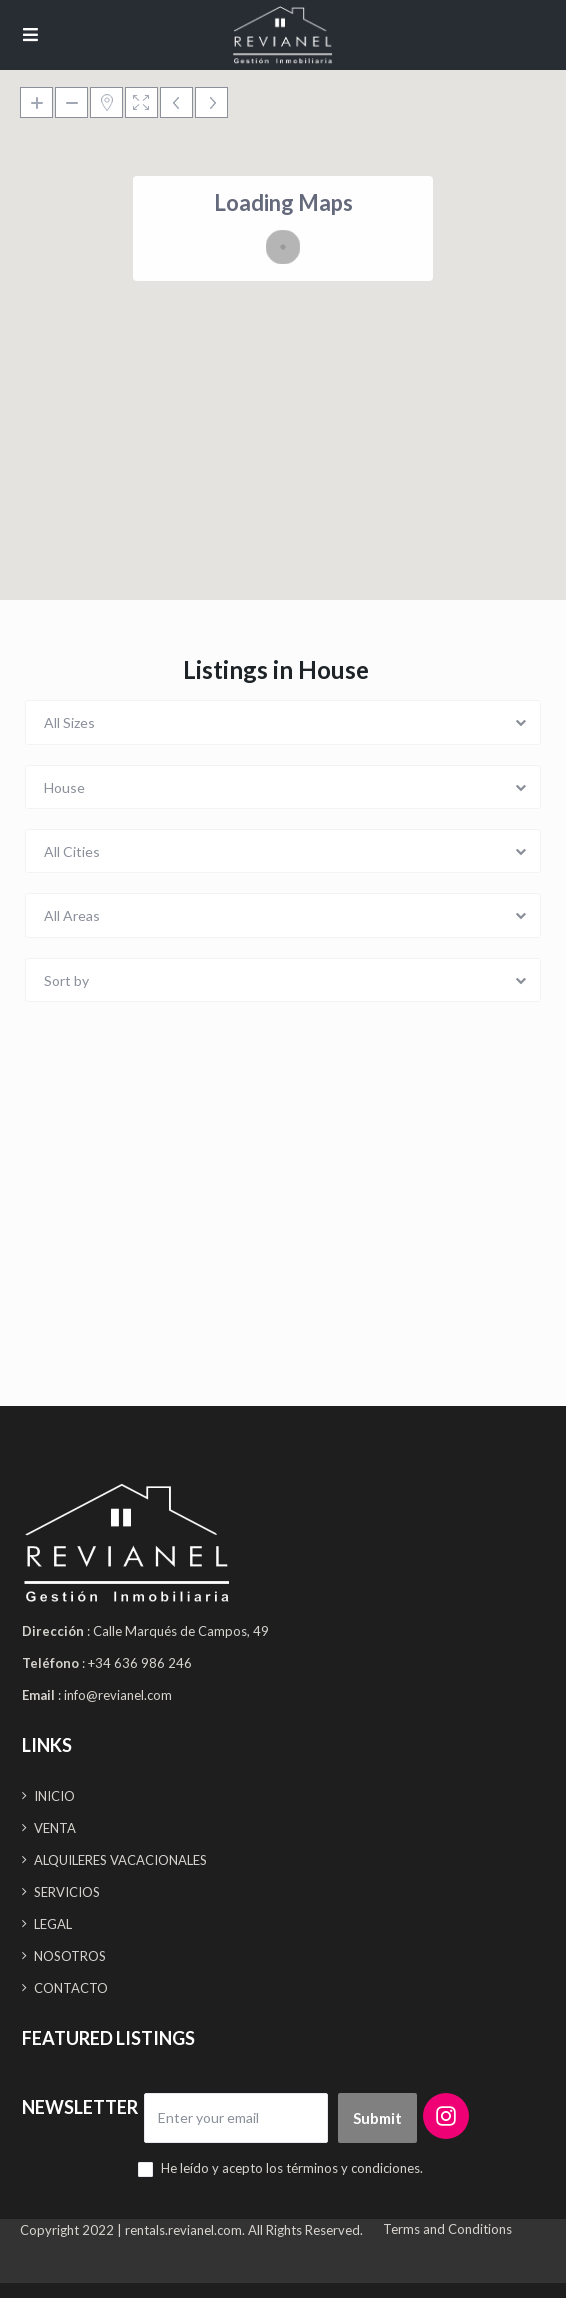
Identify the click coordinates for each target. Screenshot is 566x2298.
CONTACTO (71, 1988)
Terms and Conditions (447, 2229)
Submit (377, 2118)
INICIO (54, 1796)
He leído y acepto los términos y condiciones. (292, 2168)
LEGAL (53, 1924)
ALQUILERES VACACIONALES (120, 1860)
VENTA (55, 1828)
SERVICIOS (67, 1892)
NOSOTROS (70, 1956)
